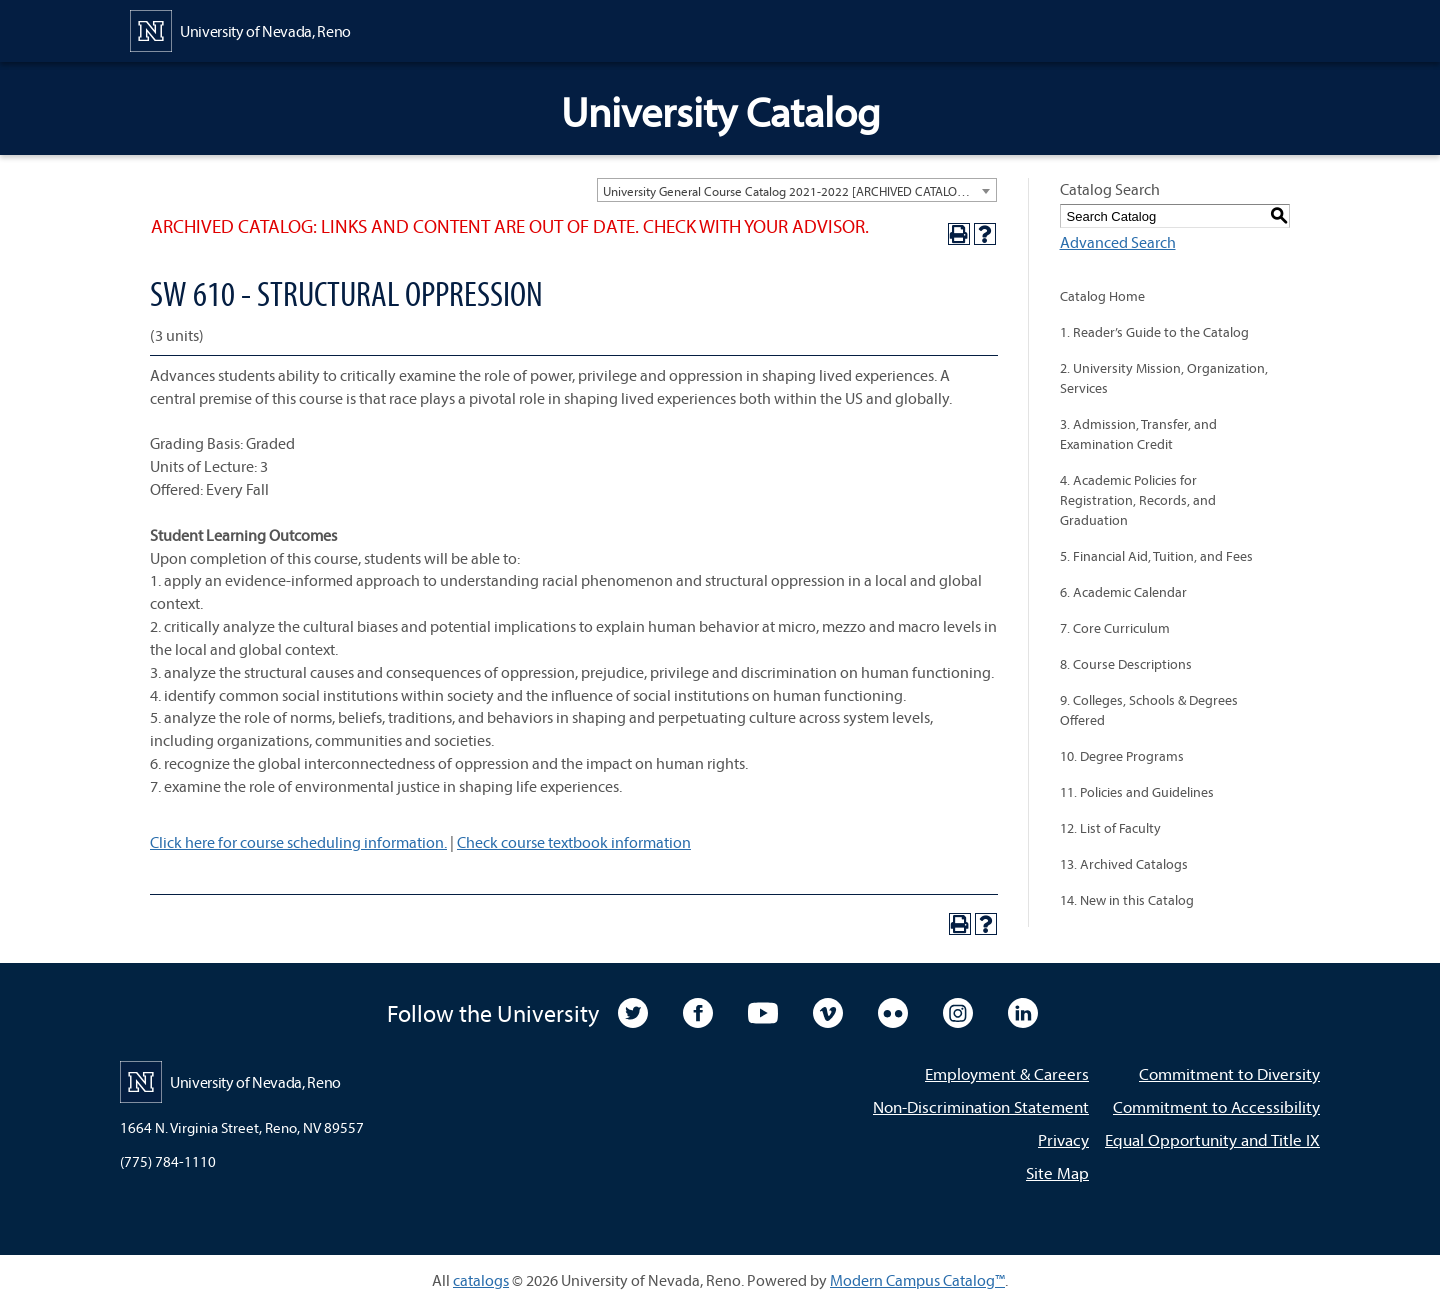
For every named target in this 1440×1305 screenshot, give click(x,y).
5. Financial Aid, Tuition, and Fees (1156, 556)
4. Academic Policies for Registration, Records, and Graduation (1138, 500)
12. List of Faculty (1110, 828)
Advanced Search (1118, 242)
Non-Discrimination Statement (981, 1106)
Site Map (1057, 1172)
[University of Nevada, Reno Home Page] (240, 29)
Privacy (1063, 1139)
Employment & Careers (1007, 1073)
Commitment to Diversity (1229, 1073)
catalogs (481, 1280)
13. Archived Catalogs (1124, 864)
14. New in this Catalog (1127, 900)
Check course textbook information (574, 842)
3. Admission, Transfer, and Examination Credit (1138, 434)
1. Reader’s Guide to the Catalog (1154, 332)
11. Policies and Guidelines (1137, 792)
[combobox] (797, 190)
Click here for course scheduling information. (298, 842)
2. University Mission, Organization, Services (1164, 378)
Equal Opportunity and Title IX (1212, 1139)
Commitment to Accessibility (1216, 1106)
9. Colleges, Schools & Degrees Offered (1149, 710)
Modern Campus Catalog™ (917, 1280)
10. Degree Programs (1122, 756)
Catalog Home (1102, 296)
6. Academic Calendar (1123, 592)
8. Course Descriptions (1126, 664)
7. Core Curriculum (1115, 628)
